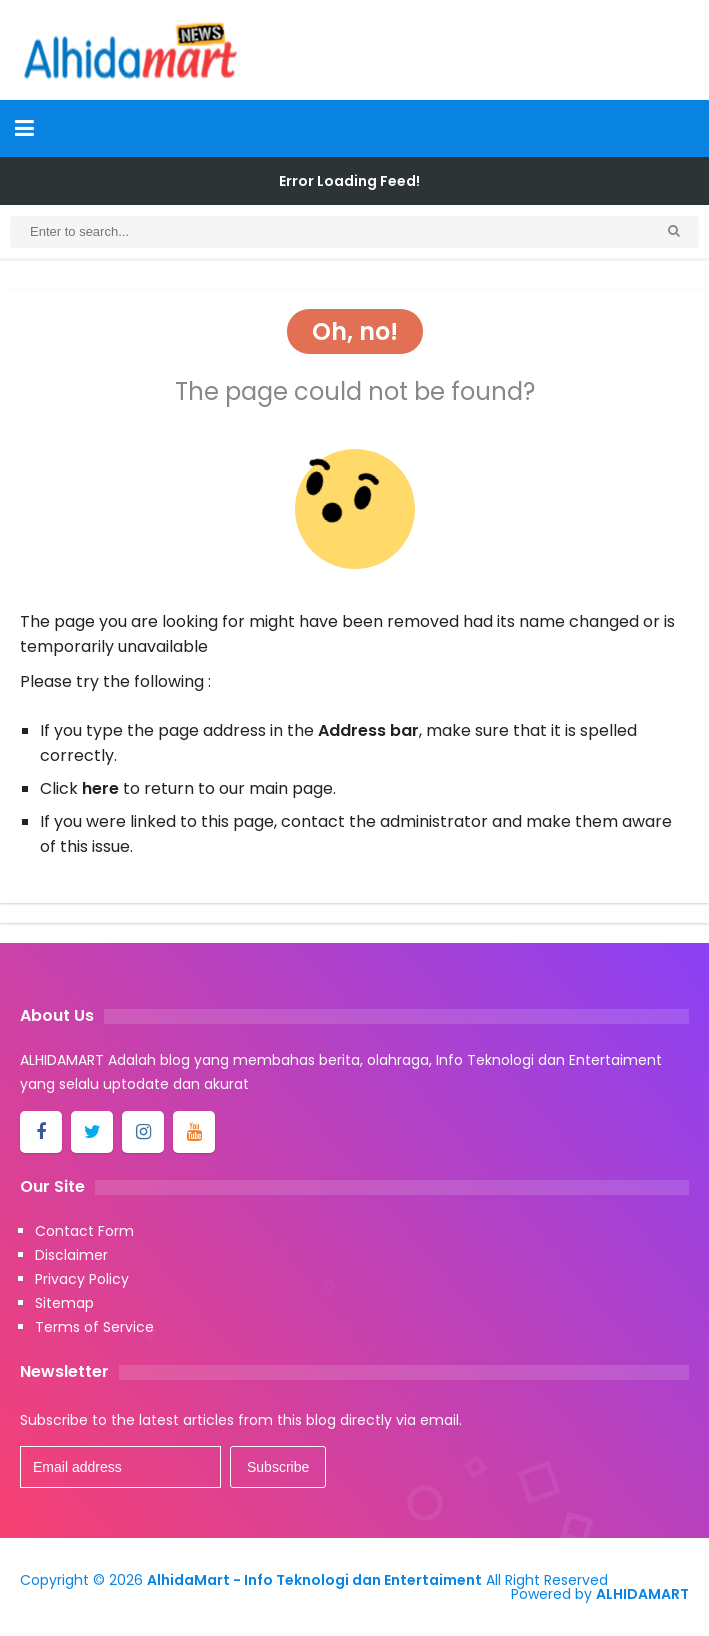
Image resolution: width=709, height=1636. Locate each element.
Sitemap (64, 1303)
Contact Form (84, 1231)
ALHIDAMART (642, 1594)
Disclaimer (71, 1255)
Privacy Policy (82, 1279)
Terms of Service (94, 1327)
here (100, 788)
